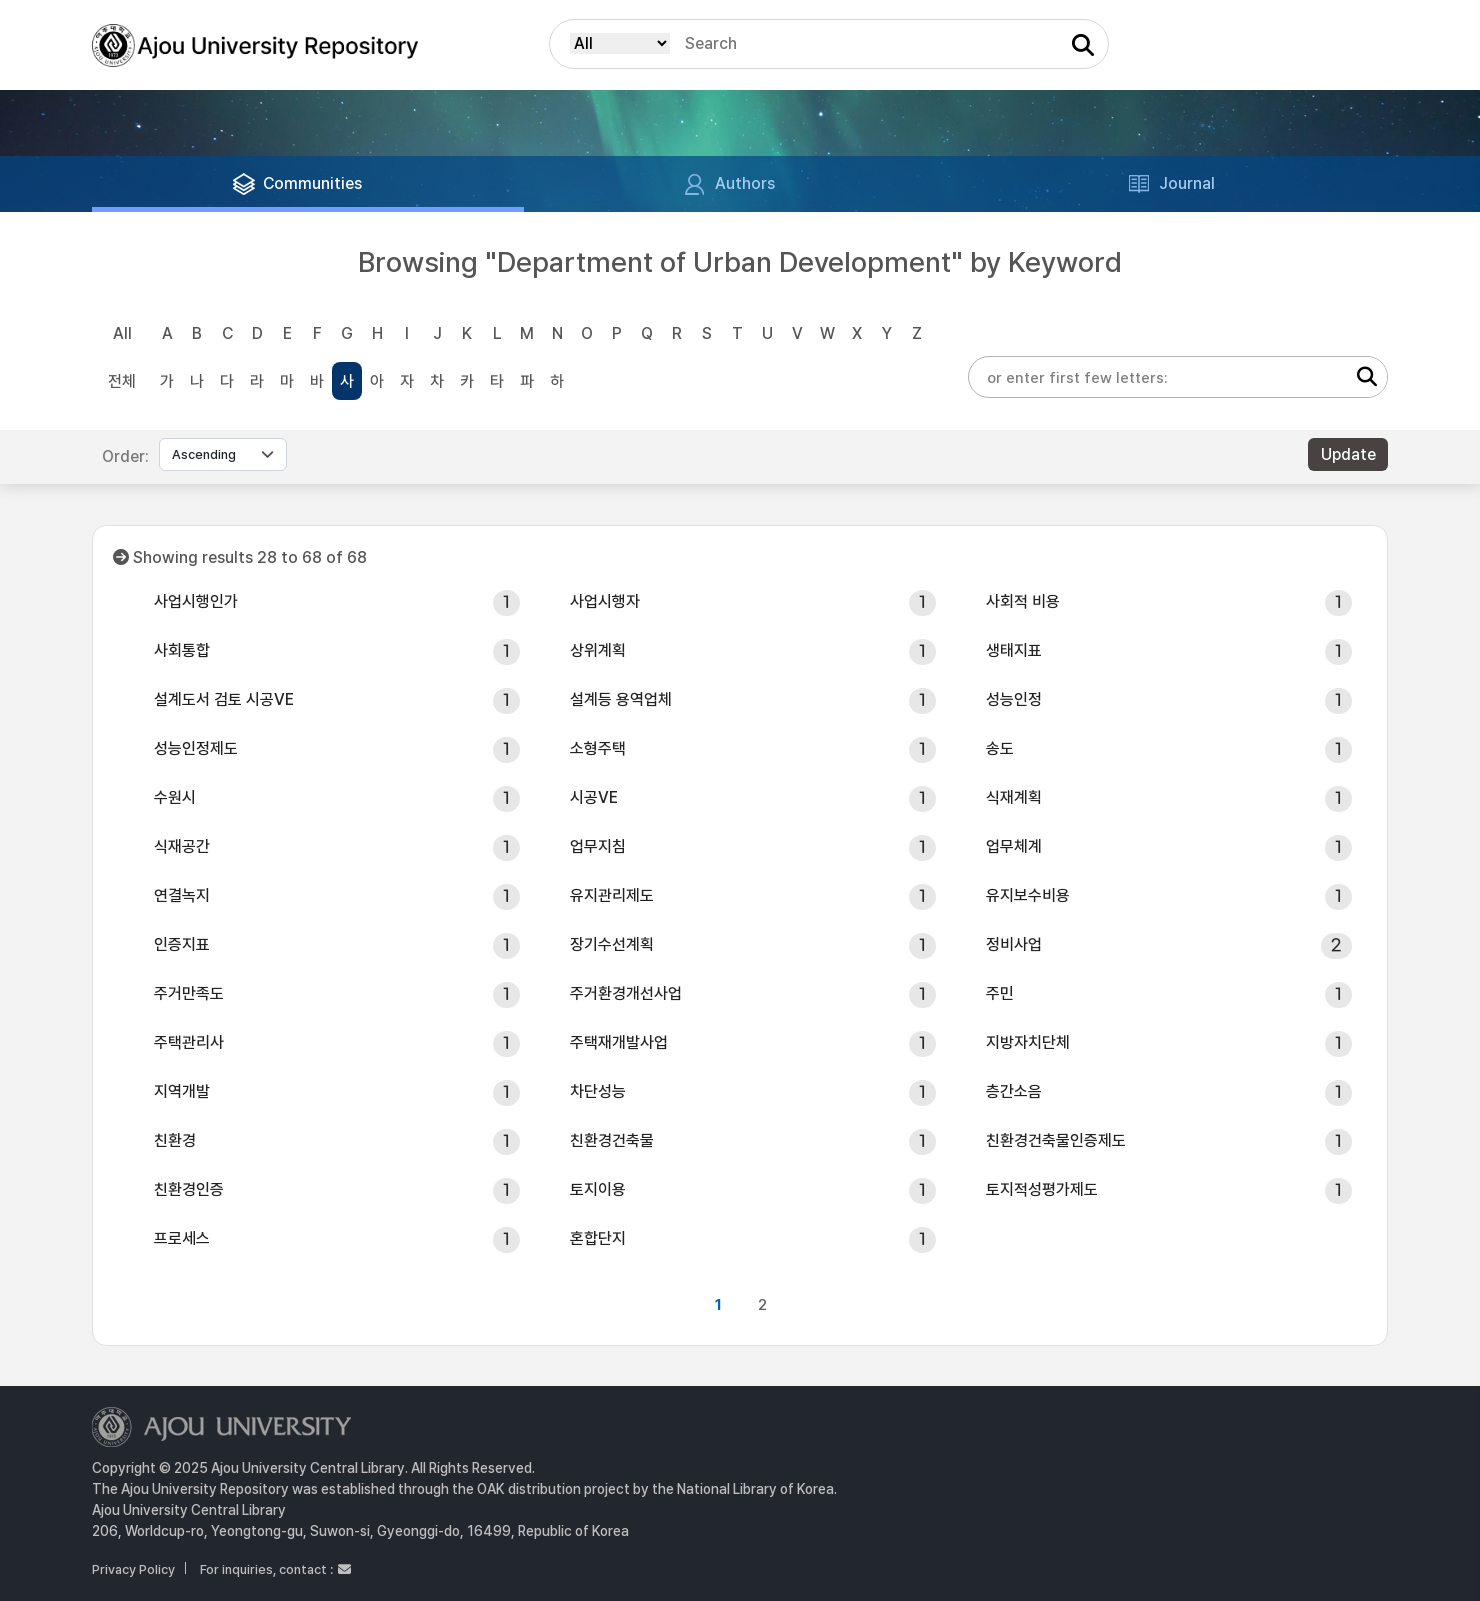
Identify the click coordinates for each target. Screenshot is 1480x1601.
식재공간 (182, 846)
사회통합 (182, 650)
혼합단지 (598, 1238)
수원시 (175, 797)
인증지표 (182, 944)
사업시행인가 (196, 601)
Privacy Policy (133, 1569)
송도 (1000, 748)
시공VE (594, 797)
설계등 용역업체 (621, 699)
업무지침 (598, 846)
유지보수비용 (1028, 895)
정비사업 (1014, 944)
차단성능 (598, 1091)
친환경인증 (189, 1189)
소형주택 (598, 748)
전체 (122, 381)
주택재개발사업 (619, 1042)
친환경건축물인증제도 (1056, 1140)
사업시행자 (605, 601)
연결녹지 (182, 895)
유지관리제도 (612, 895)
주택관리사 (189, 1042)
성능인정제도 (196, 748)
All (122, 333)
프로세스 (182, 1238)
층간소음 (1014, 1091)
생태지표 (1014, 650)
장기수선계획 (612, 944)
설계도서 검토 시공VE (224, 699)
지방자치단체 (1028, 1042)
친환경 (175, 1140)
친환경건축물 (612, 1140)
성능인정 (1014, 699)
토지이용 (598, 1189)
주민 (1000, 993)
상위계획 (598, 650)
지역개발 (182, 1091)
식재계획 (1014, 797)
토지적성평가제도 (1042, 1189)
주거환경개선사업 (626, 993)
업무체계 (1014, 846)
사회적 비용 (1023, 601)
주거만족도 (189, 993)
